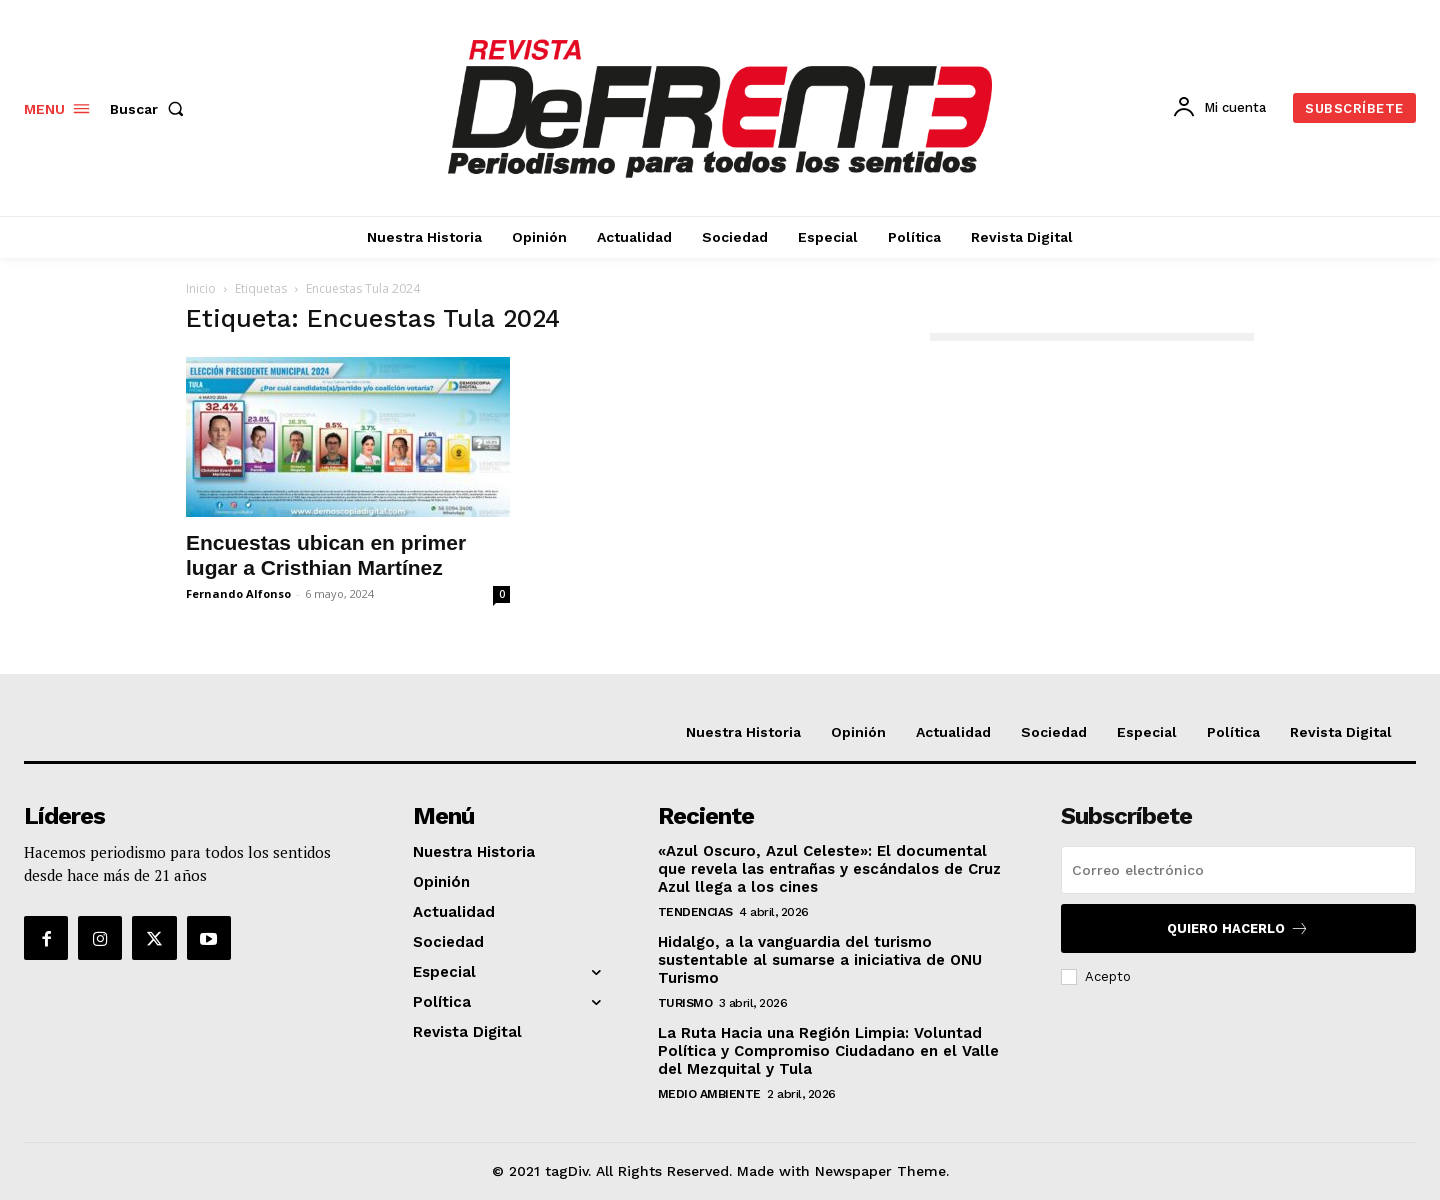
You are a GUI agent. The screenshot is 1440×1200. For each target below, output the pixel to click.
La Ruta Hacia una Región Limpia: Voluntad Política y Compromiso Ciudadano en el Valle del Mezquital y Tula (828, 1051)
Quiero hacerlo (1238, 928)
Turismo (685, 1003)
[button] (151, 109)
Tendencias (695, 912)
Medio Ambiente (709, 1094)
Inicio (201, 288)
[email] (1238, 870)
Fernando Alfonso (238, 593)
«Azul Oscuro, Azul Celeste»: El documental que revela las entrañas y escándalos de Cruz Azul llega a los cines (829, 869)
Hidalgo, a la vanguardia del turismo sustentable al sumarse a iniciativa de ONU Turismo (820, 960)
